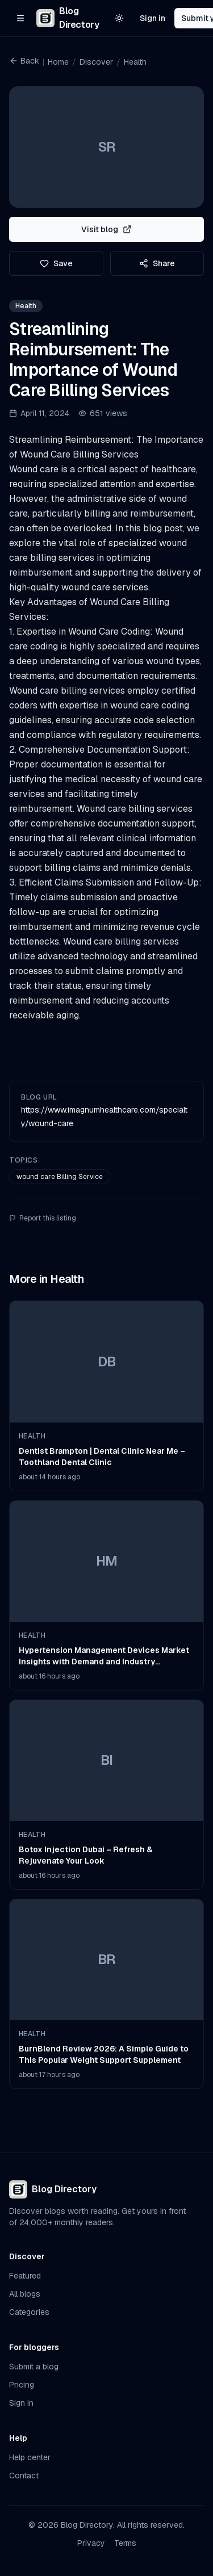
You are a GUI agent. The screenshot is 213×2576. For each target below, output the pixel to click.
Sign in (152, 18)
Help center (30, 2457)
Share (157, 263)
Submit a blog (34, 2366)
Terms (125, 2543)
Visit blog (106, 229)
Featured (25, 2276)
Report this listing (42, 1218)
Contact (24, 2475)
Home (58, 62)
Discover (96, 62)
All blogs (24, 2294)
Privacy (91, 2543)
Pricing (21, 2385)
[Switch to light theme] (119, 18)
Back (24, 61)
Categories (29, 2312)
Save (56, 263)
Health (135, 62)
